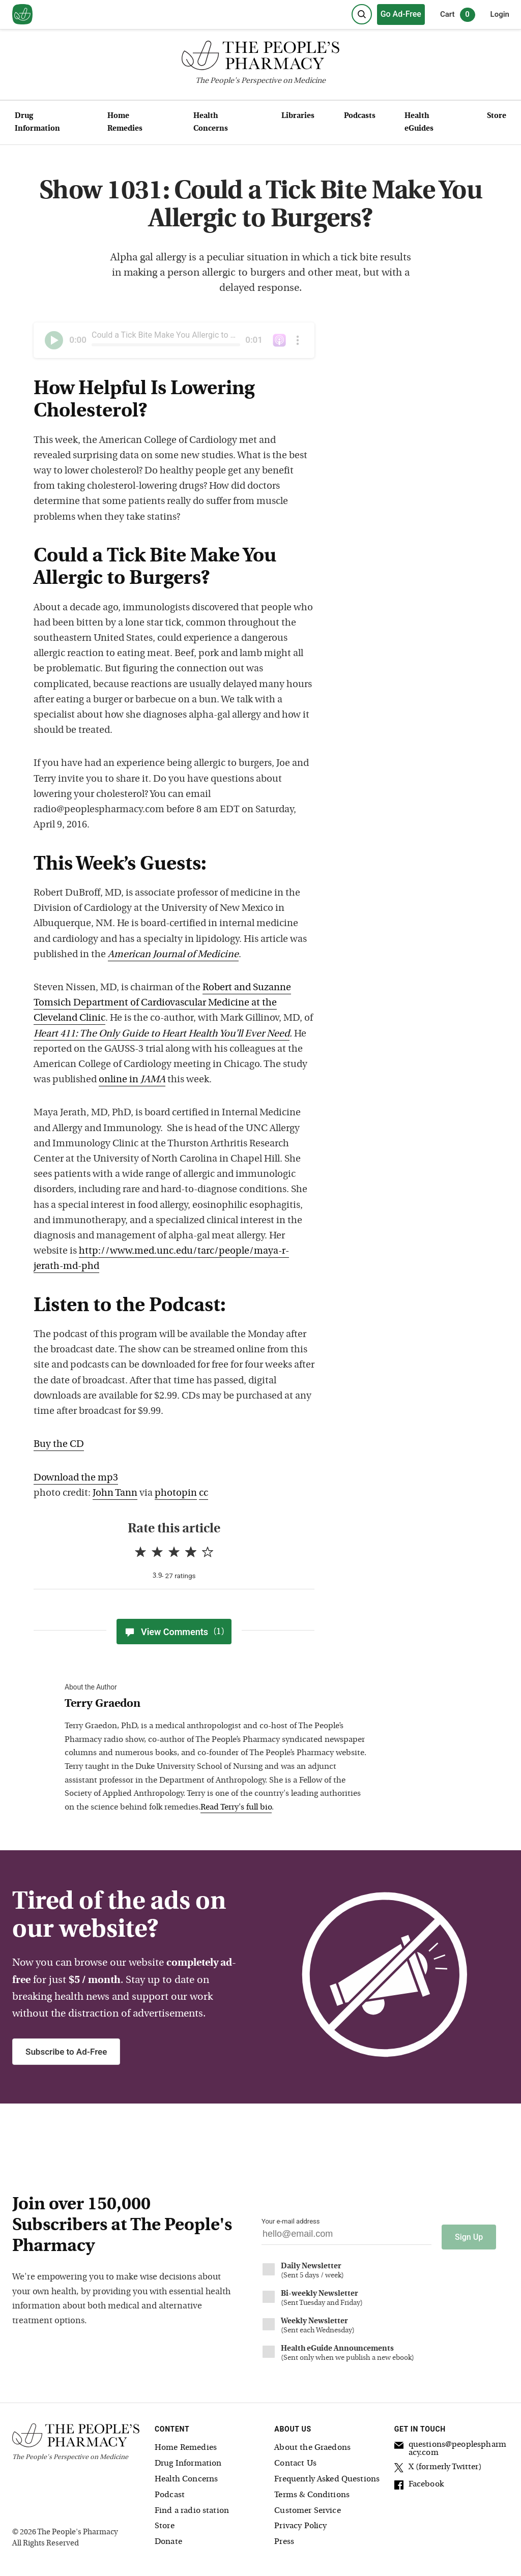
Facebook (419, 2482)
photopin (176, 1493)
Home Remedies (124, 122)
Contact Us (295, 2459)
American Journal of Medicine (173, 955)
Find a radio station (192, 2506)
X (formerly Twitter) (438, 2464)
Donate (168, 2537)
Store (496, 116)
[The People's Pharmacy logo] (260, 58)
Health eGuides (418, 122)
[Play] (54, 340)
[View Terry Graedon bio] (217, 1704)
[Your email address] (346, 2236)
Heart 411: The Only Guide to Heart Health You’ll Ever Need (162, 1034)
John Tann (115, 1493)
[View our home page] (22, 14)
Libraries (297, 116)
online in (132, 1080)
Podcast (170, 2490)
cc (203, 1493)
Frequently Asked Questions (327, 2475)
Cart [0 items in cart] (457, 15)
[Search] (362, 14)
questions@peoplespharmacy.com (450, 2445)
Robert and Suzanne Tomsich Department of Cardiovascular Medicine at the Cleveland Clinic (162, 1003)
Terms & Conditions (312, 2490)
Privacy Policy (300, 2522)
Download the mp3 (76, 1478)
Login (499, 14)
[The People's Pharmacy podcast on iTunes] (279, 340)
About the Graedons (312, 2444)
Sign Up (469, 2232)
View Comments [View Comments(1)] (174, 1631)
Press (284, 2537)
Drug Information (37, 122)
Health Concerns (210, 122)
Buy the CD (59, 1444)
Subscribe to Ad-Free (66, 2052)
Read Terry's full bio (236, 1807)
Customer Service (307, 2506)
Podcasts (359, 116)
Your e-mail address (291, 2221)
